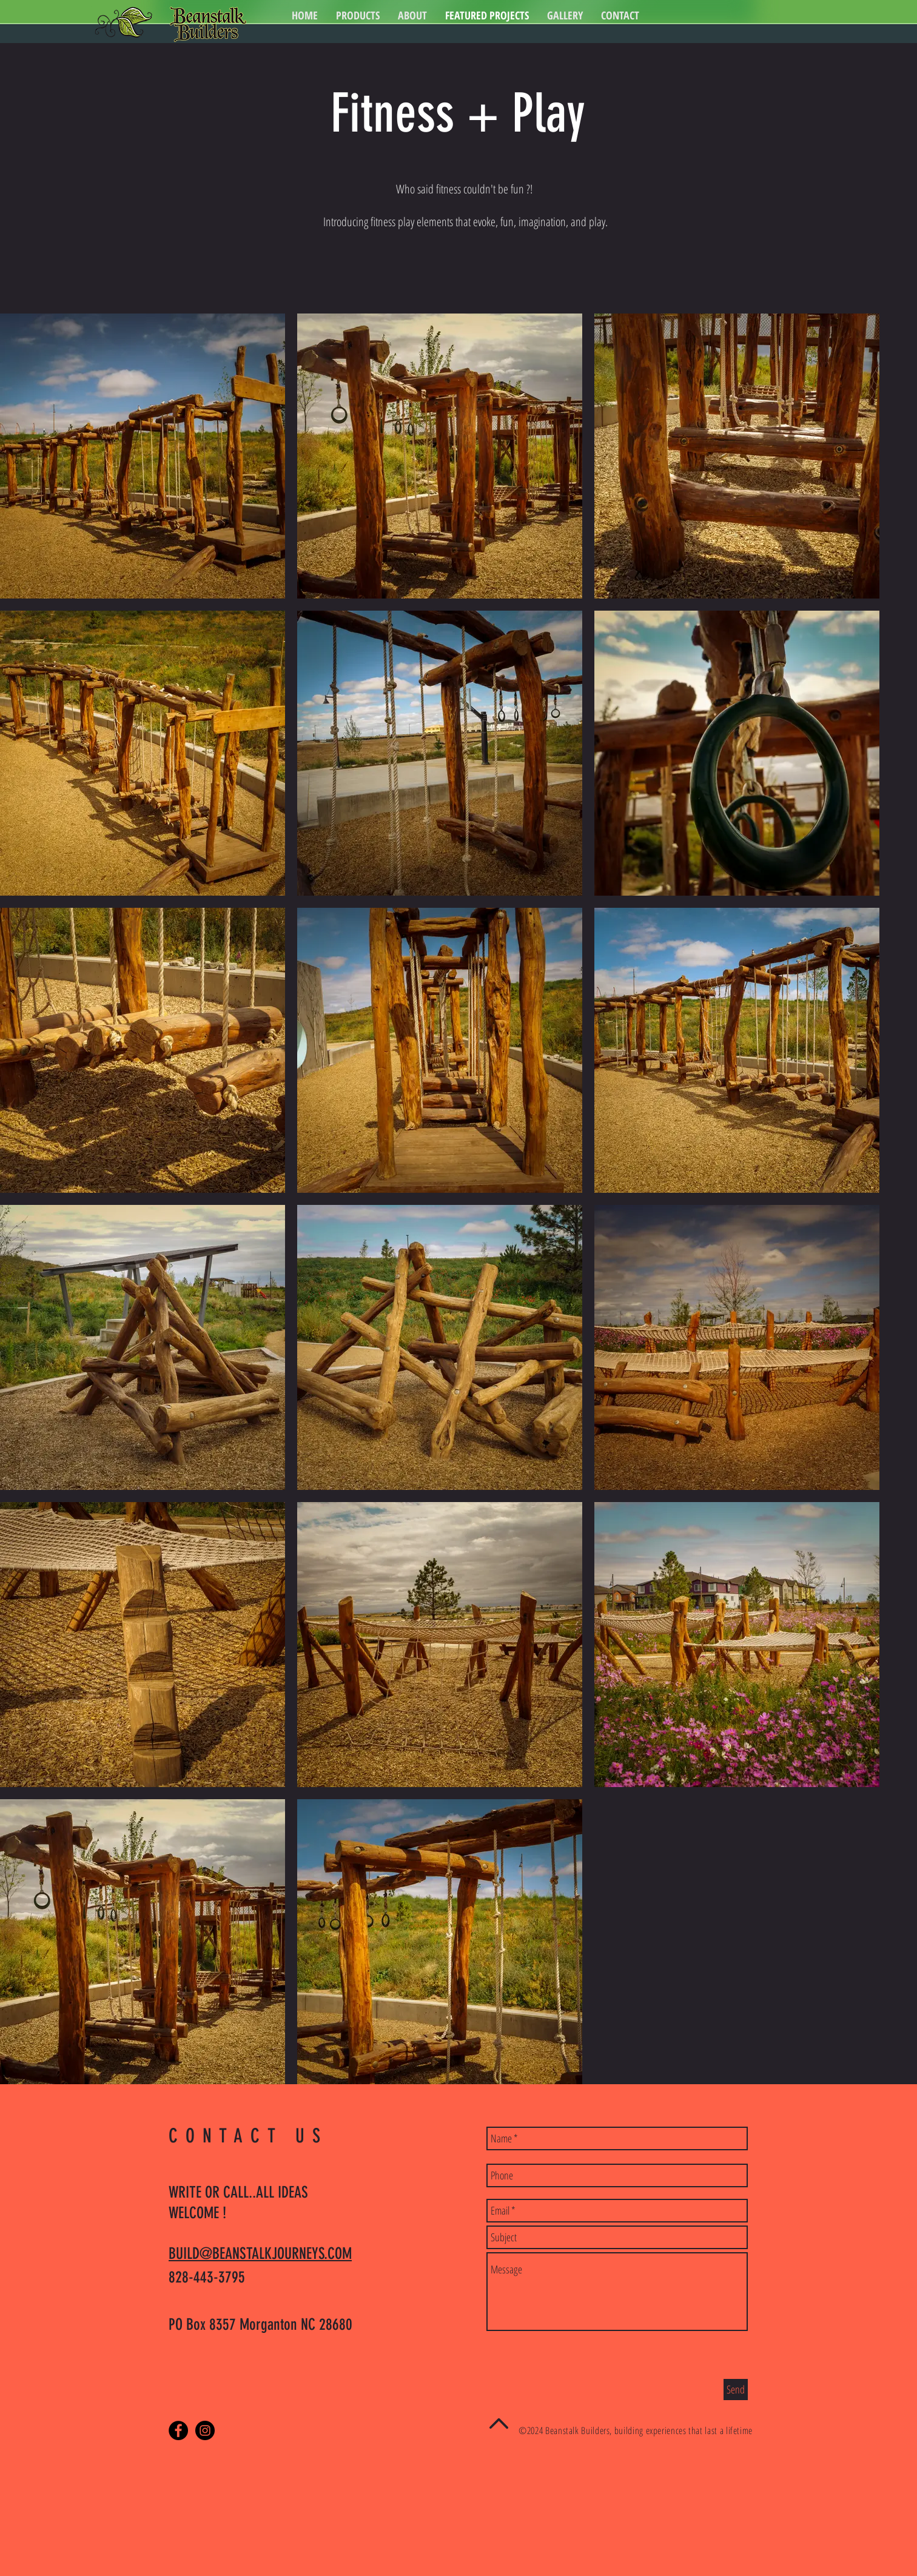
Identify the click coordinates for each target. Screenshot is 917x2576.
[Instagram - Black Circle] (205, 2430)
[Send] (736, 2389)
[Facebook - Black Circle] (178, 2430)
